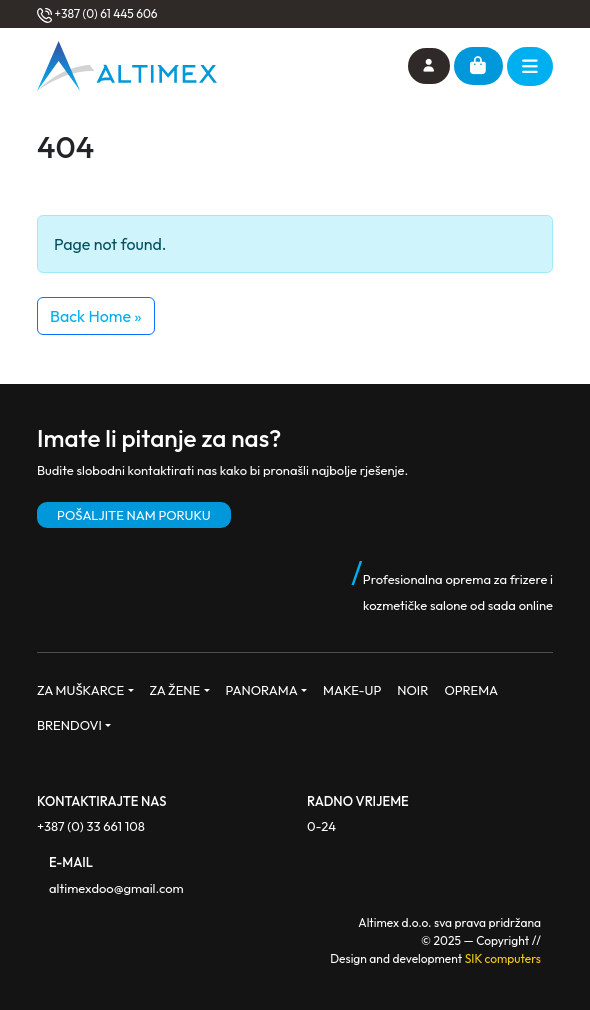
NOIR (412, 690)
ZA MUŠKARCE (80, 690)
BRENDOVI (69, 725)
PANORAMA (262, 690)
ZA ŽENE (175, 690)
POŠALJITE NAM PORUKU (134, 515)
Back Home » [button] (96, 316)
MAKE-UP (352, 690)
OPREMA (471, 690)
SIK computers (503, 958)
